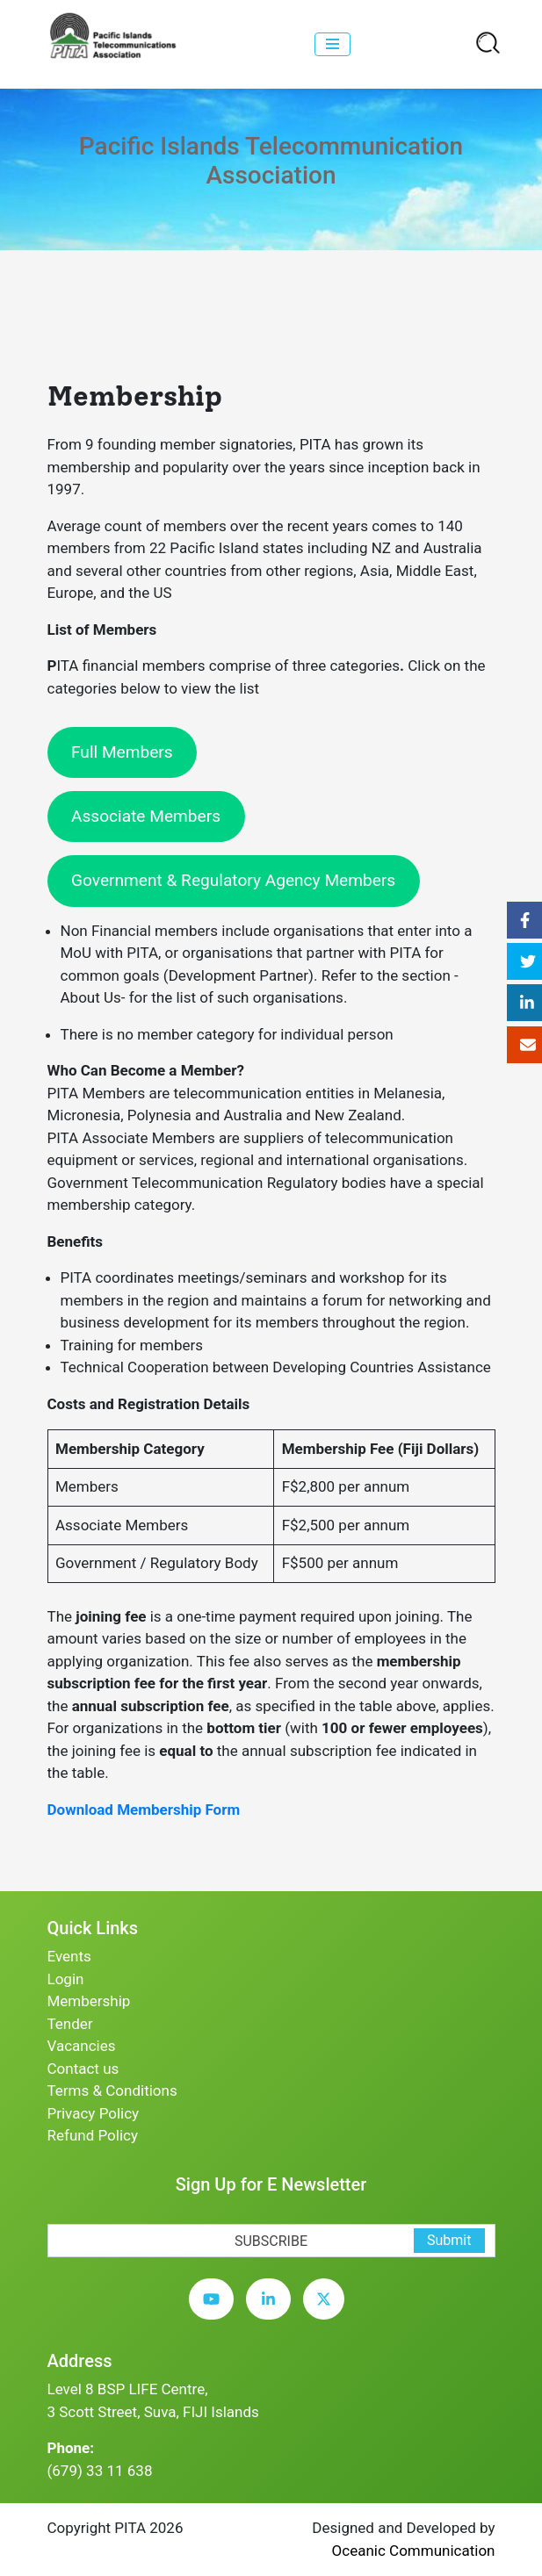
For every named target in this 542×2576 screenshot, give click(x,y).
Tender (70, 2024)
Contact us (83, 2068)
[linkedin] (273, 2312)
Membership (89, 2001)
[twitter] (328, 2312)
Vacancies (81, 2045)
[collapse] (332, 44)
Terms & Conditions (112, 2090)
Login (65, 1979)
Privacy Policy (93, 2113)
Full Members (122, 752)
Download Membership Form (144, 1809)
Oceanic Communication (413, 2550)
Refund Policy (93, 2135)
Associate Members (145, 816)
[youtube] (215, 2312)
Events (69, 1956)
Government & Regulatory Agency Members (233, 880)
